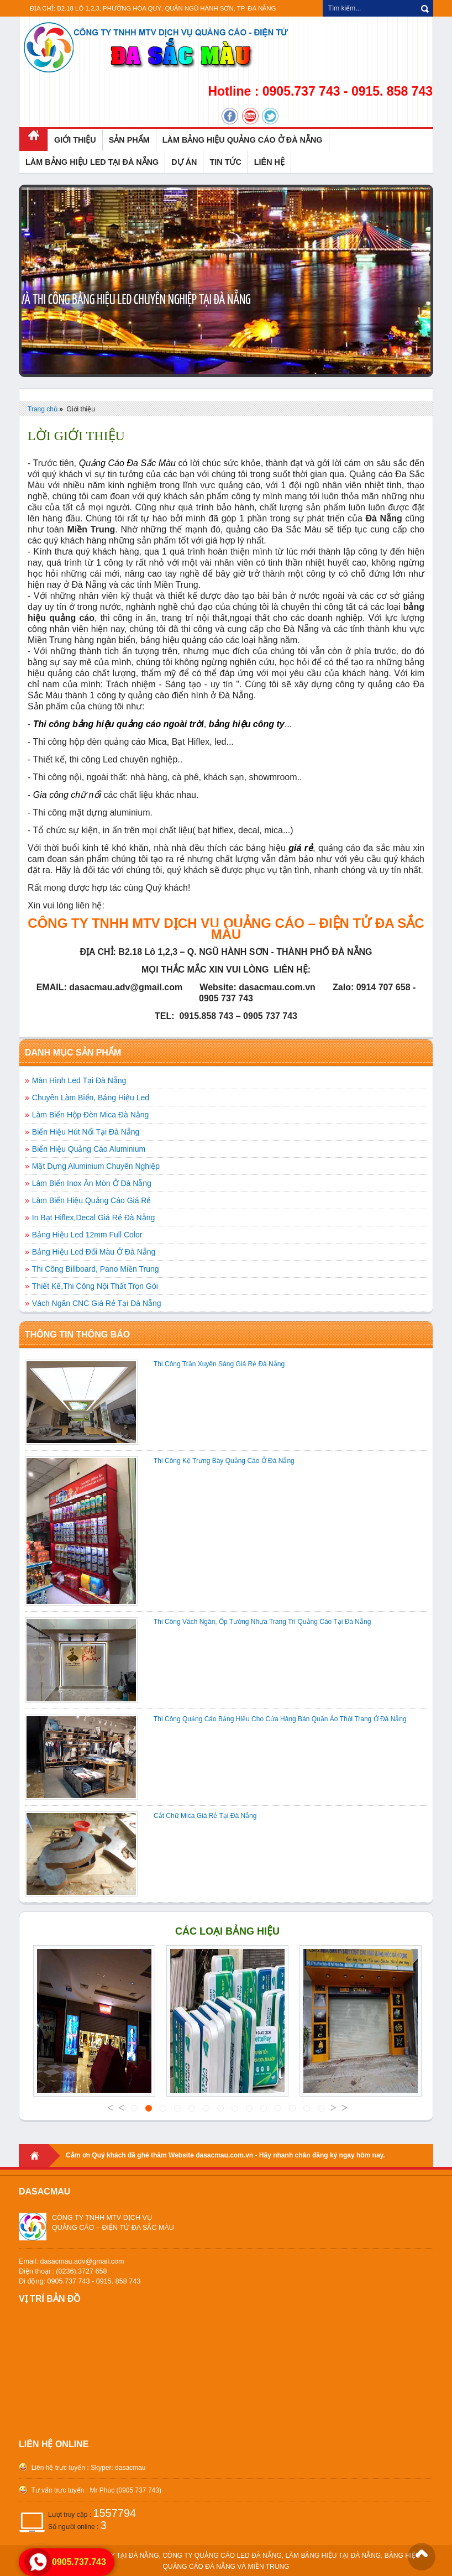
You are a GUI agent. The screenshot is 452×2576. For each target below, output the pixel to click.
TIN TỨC (225, 162)
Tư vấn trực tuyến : (59, 2490)
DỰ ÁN (184, 162)
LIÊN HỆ (269, 162)
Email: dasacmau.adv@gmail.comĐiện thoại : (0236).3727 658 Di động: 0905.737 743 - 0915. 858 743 (79, 2271)
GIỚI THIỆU (75, 139)
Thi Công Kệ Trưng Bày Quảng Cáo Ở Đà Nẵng (224, 1461)
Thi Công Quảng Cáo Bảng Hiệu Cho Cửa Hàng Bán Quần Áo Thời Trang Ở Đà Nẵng (280, 1719)
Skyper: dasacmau (118, 2468)
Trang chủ (42, 409)
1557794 (114, 2513)
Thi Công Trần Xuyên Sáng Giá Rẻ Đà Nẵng (219, 1364)
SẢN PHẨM (129, 139)
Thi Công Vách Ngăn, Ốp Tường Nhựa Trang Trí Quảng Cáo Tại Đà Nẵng (262, 1622)
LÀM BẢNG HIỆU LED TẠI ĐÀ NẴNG (92, 162)
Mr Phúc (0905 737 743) (125, 2490)
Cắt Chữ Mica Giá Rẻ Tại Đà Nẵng (205, 1816)
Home (39, 2155)
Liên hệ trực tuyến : (59, 2468)
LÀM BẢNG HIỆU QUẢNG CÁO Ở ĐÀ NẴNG (242, 139)
